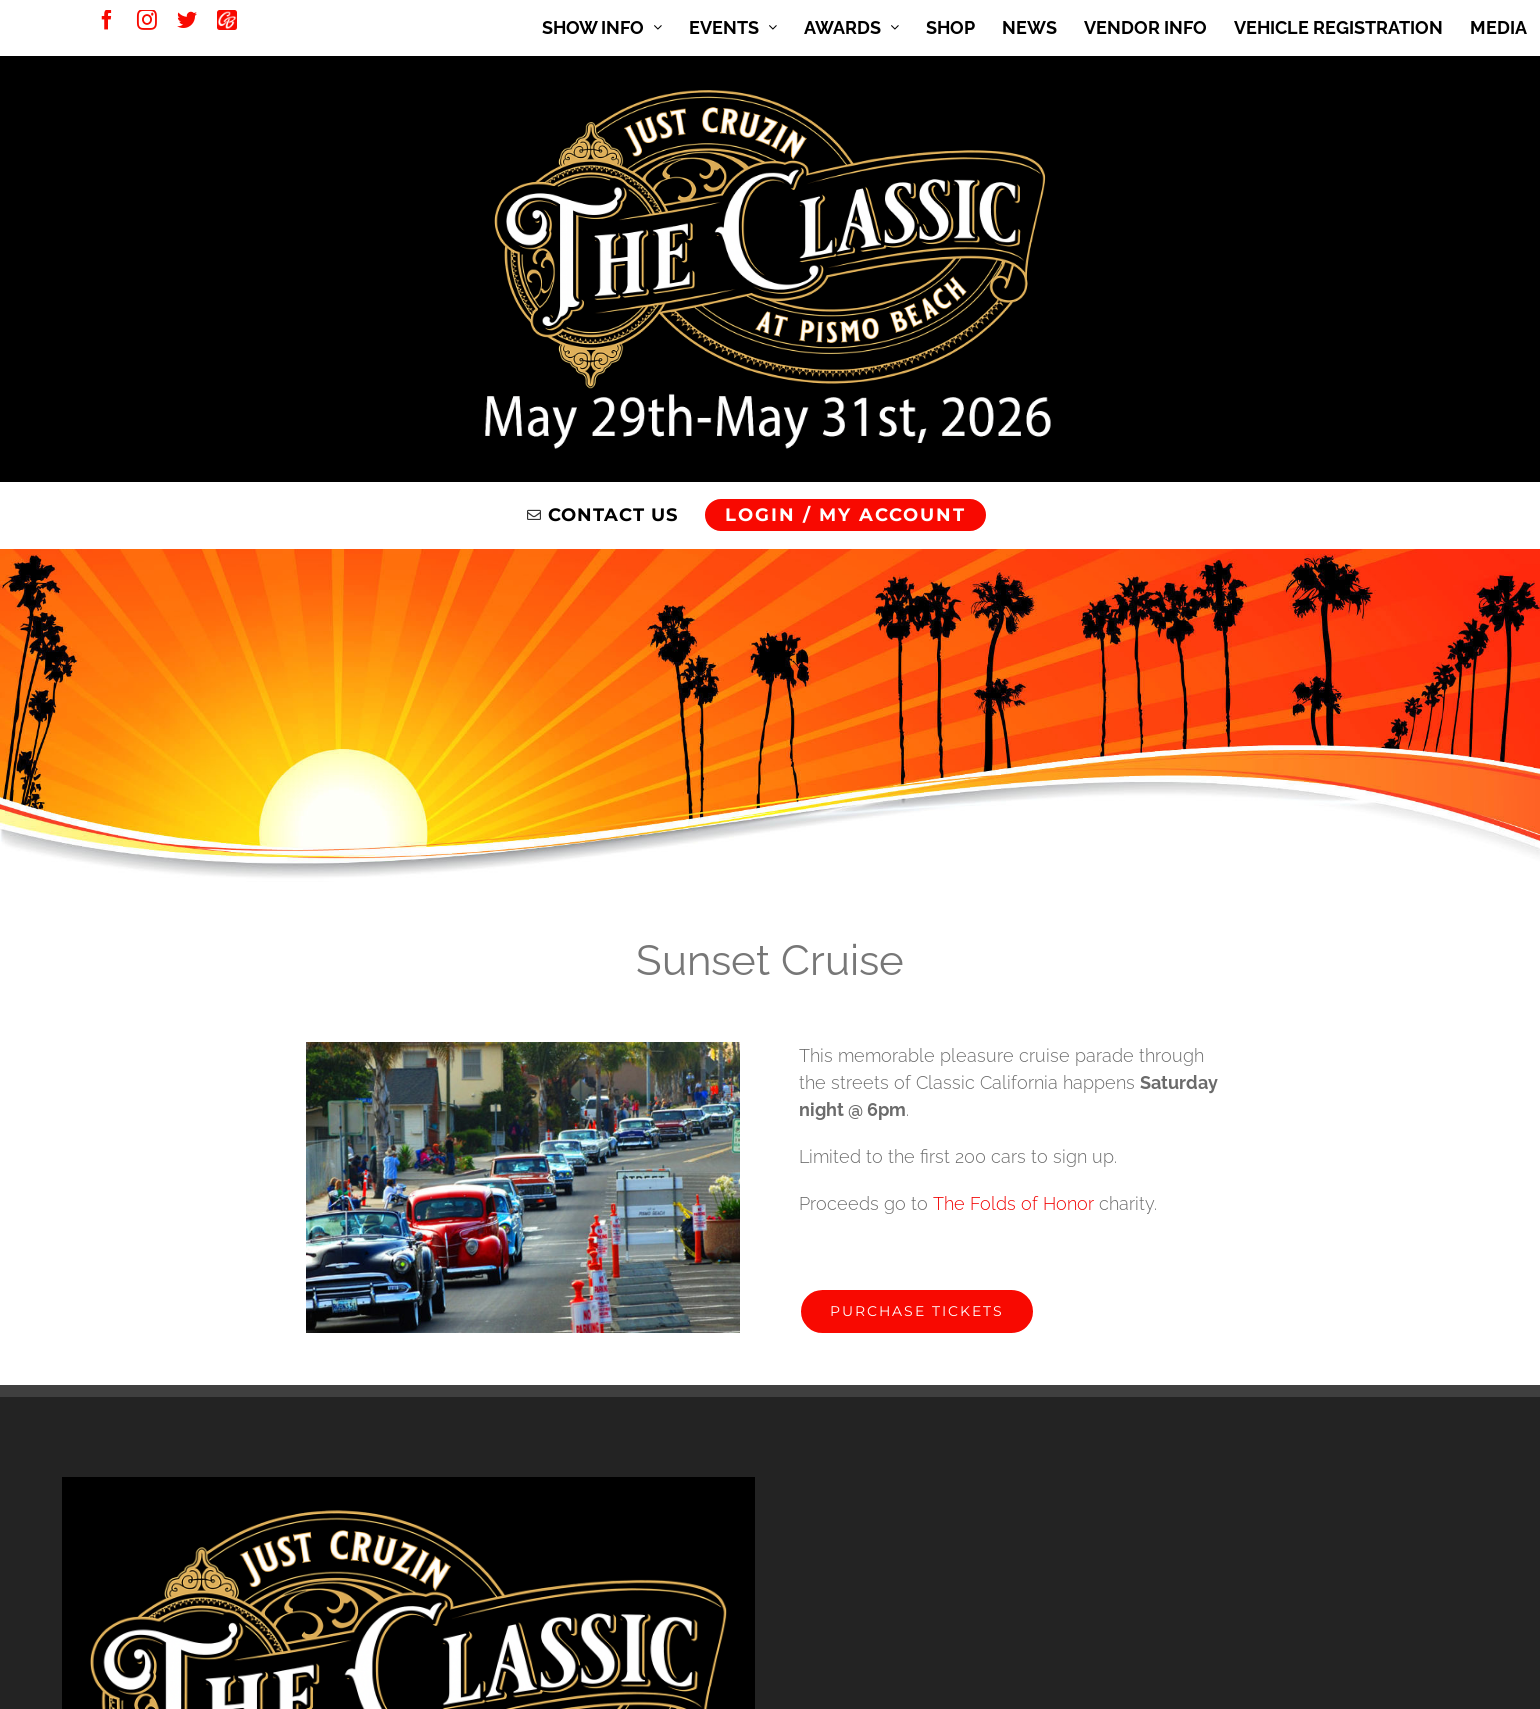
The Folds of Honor (1013, 1203)
